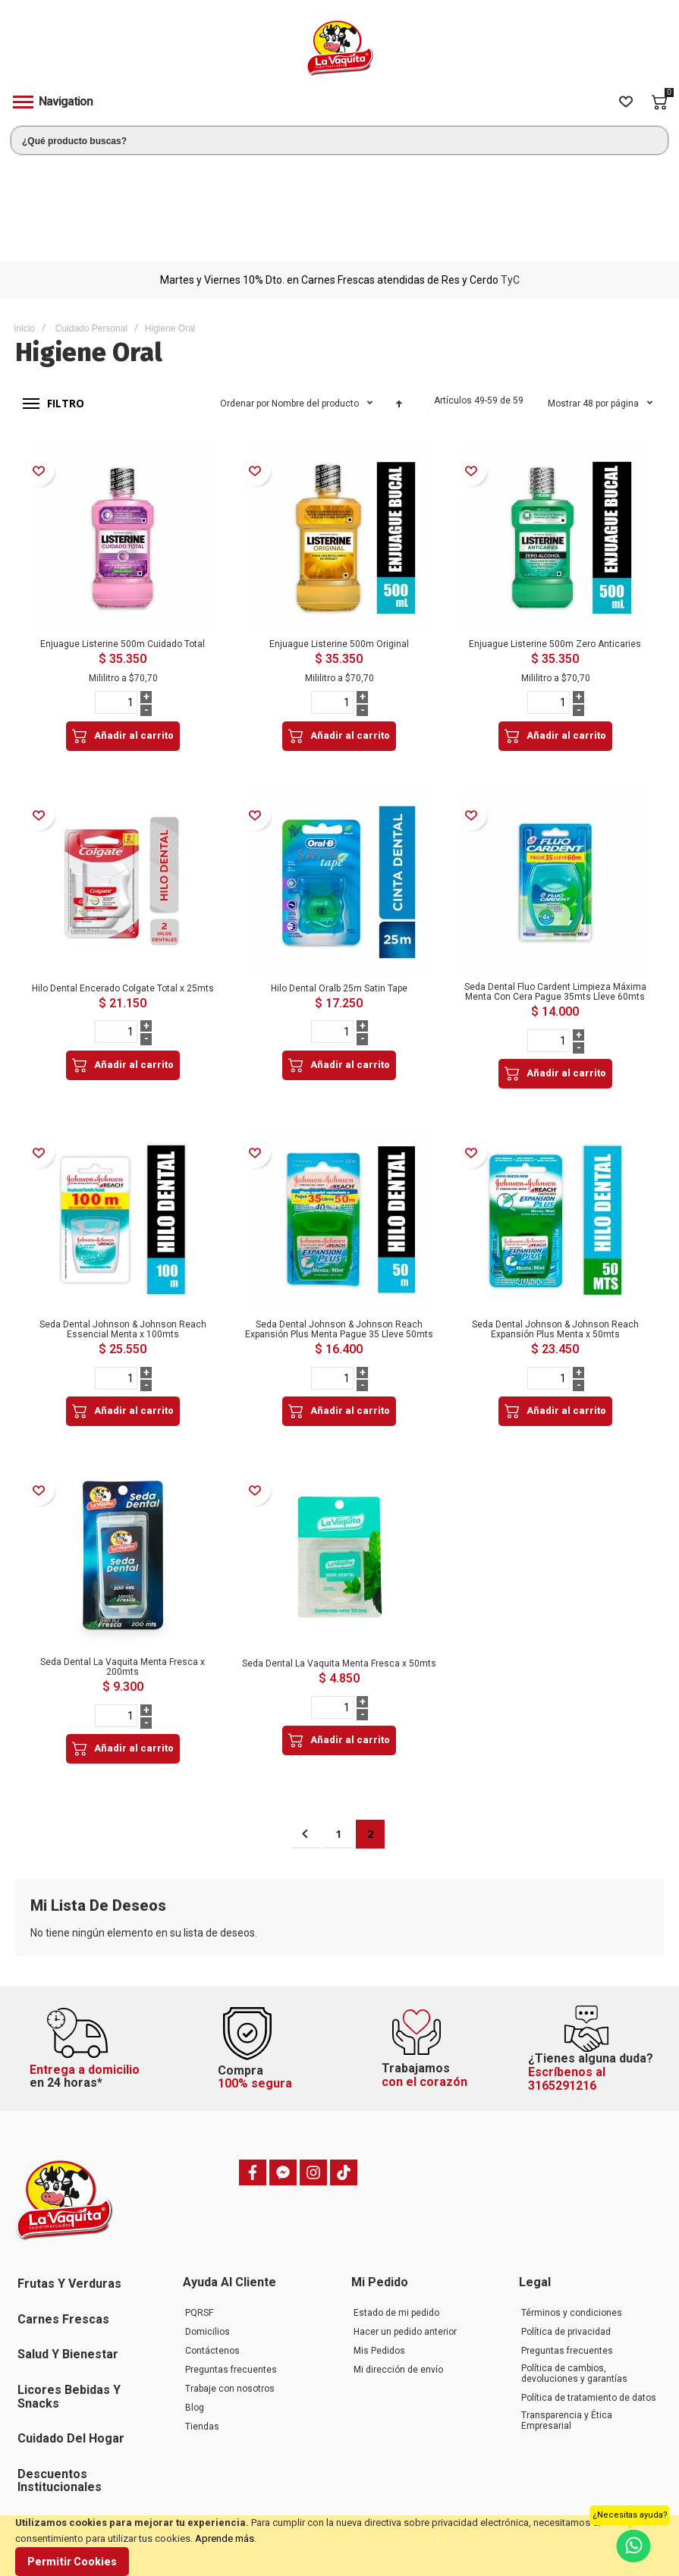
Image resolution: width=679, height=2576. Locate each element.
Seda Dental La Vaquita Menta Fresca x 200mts (122, 1562)
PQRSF (199, 2206)
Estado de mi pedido (396, 2206)
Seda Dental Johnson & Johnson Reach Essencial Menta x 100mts (122, 1226)
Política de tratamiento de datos (588, 2291)
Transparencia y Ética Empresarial (566, 2314)
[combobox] (339, 140)
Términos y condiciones (571, 2206)
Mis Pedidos (379, 2244)
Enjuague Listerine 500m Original (339, 544)
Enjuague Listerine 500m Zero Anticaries (555, 544)
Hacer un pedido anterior (405, 2225)
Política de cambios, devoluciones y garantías (574, 2267)
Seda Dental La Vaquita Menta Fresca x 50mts (339, 1558)
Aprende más (224, 2538)
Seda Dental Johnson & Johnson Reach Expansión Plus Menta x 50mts (555, 1226)
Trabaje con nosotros (230, 2282)
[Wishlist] (625, 102)
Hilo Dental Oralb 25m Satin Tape (339, 886)
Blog (194, 2301)
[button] (38, 371)
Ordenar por (244, 304)
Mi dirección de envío (398, 2263)
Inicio (24, 229)
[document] (339, 2545)
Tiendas (202, 2320)
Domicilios (207, 2225)
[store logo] (340, 48)
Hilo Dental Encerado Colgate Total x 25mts (123, 886)
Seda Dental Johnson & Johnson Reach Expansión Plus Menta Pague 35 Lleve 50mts (339, 1226)
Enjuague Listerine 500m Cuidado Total (122, 544)
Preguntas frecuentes (231, 2263)
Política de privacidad (566, 2225)
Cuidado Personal (91, 229)
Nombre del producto (316, 304)
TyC (510, 180)
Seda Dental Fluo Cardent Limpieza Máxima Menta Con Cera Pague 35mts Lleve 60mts (555, 890)
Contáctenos (212, 2244)
